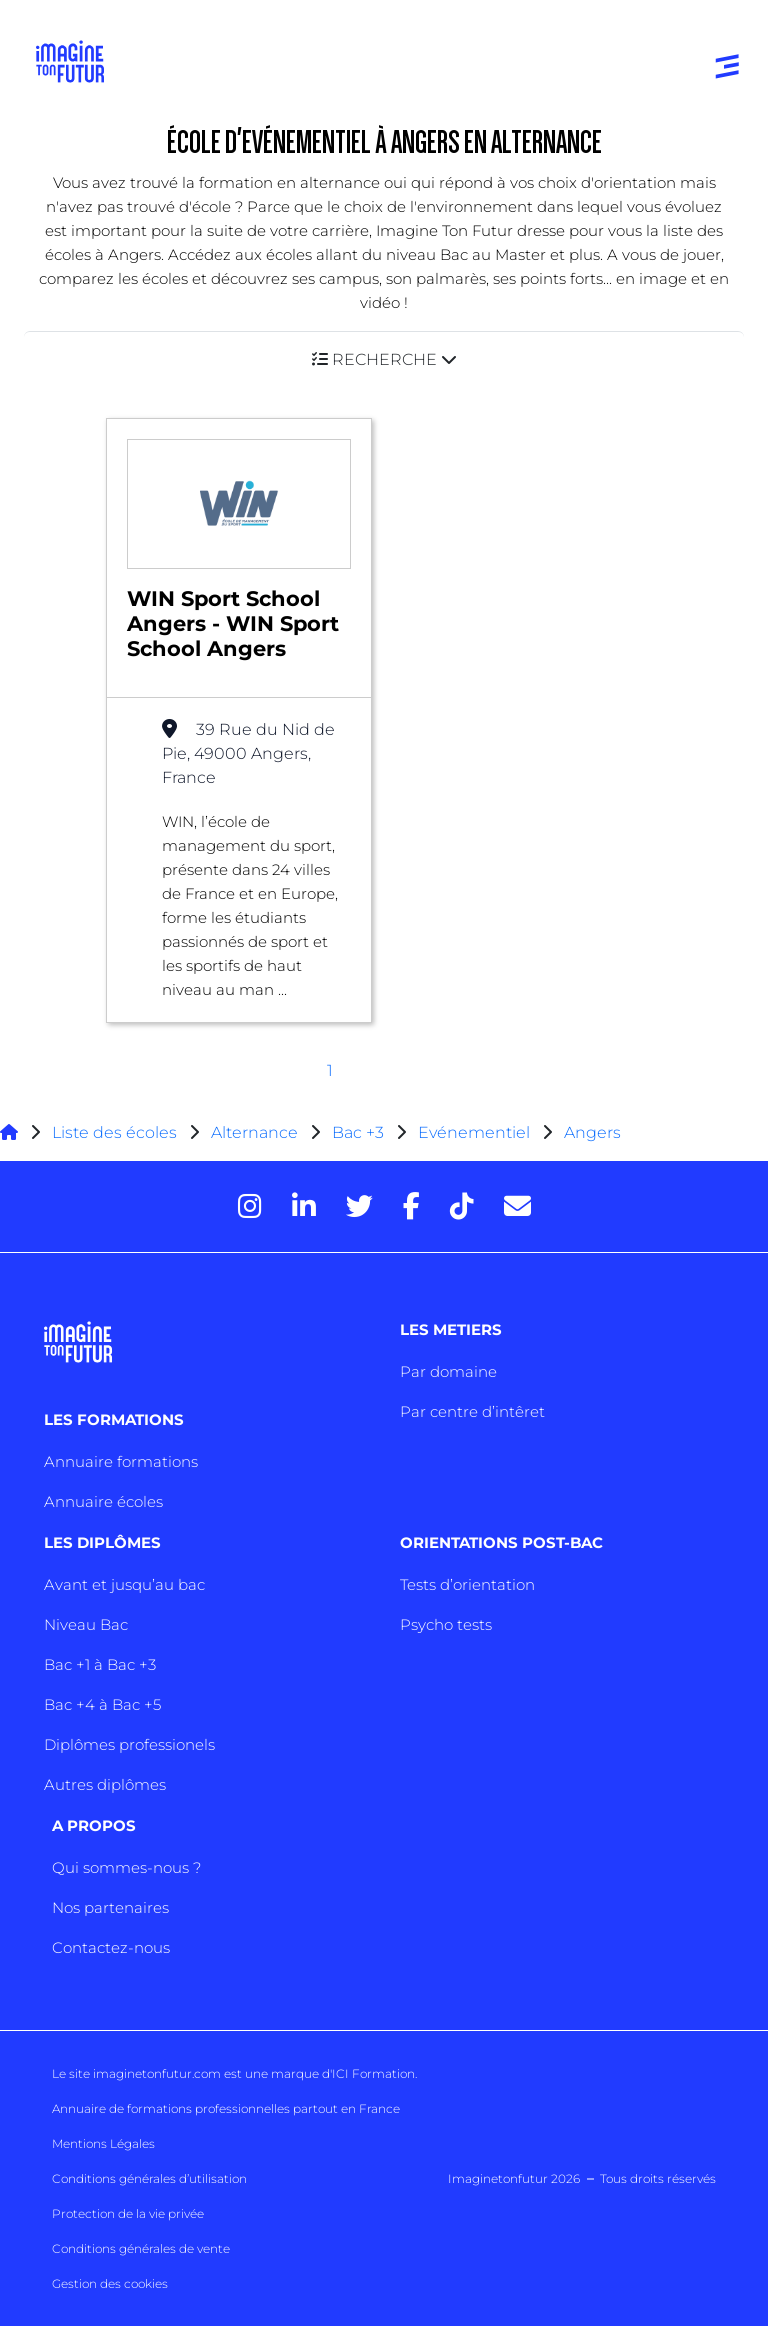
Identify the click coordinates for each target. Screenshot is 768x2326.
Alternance (254, 1132)
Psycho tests (446, 1624)
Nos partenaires (110, 1907)
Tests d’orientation (467, 1584)
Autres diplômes (105, 1784)
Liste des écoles (114, 1132)
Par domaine (448, 1371)
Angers (592, 1132)
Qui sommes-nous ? (126, 1867)
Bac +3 (358, 1132)
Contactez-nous (111, 1947)
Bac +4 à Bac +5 (102, 1704)
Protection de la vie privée (128, 2213)
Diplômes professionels (129, 1744)
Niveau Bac (86, 1624)
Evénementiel (474, 1132)
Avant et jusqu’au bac (124, 1584)
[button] (384, 359)
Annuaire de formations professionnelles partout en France (226, 2108)
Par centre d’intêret (472, 1411)
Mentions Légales (103, 2143)
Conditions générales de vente (141, 2248)
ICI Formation (373, 2073)
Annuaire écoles (103, 1501)
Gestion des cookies (110, 2283)
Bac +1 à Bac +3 (100, 1664)
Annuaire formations (121, 1461)
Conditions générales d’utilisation (149, 2178)
